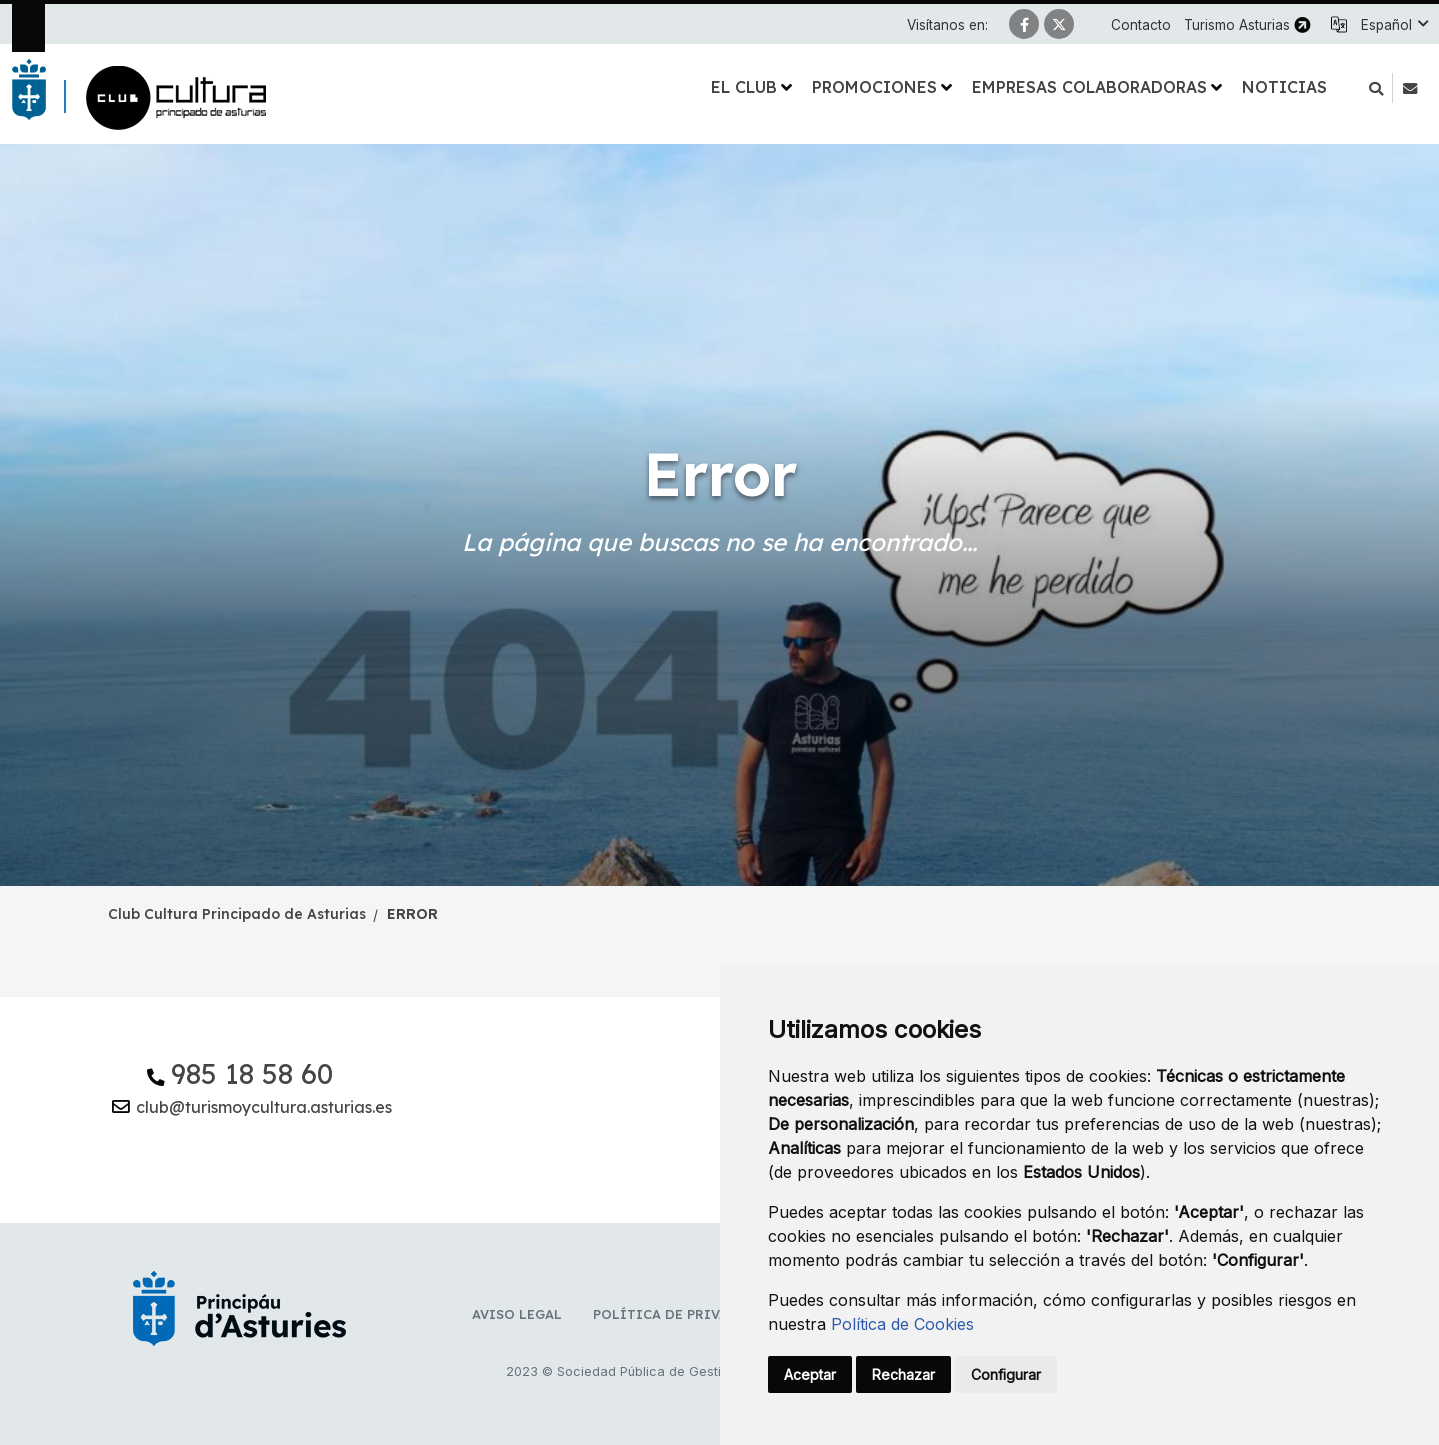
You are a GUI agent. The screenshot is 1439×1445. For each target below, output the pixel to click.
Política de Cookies (902, 1324)
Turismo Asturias (1237, 25)
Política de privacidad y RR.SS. (711, 1314)
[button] (1394, 25)
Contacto (1141, 25)
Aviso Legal (517, 1314)
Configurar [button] (1006, 1374)
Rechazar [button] (903, 1374)
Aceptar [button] (810, 1374)
